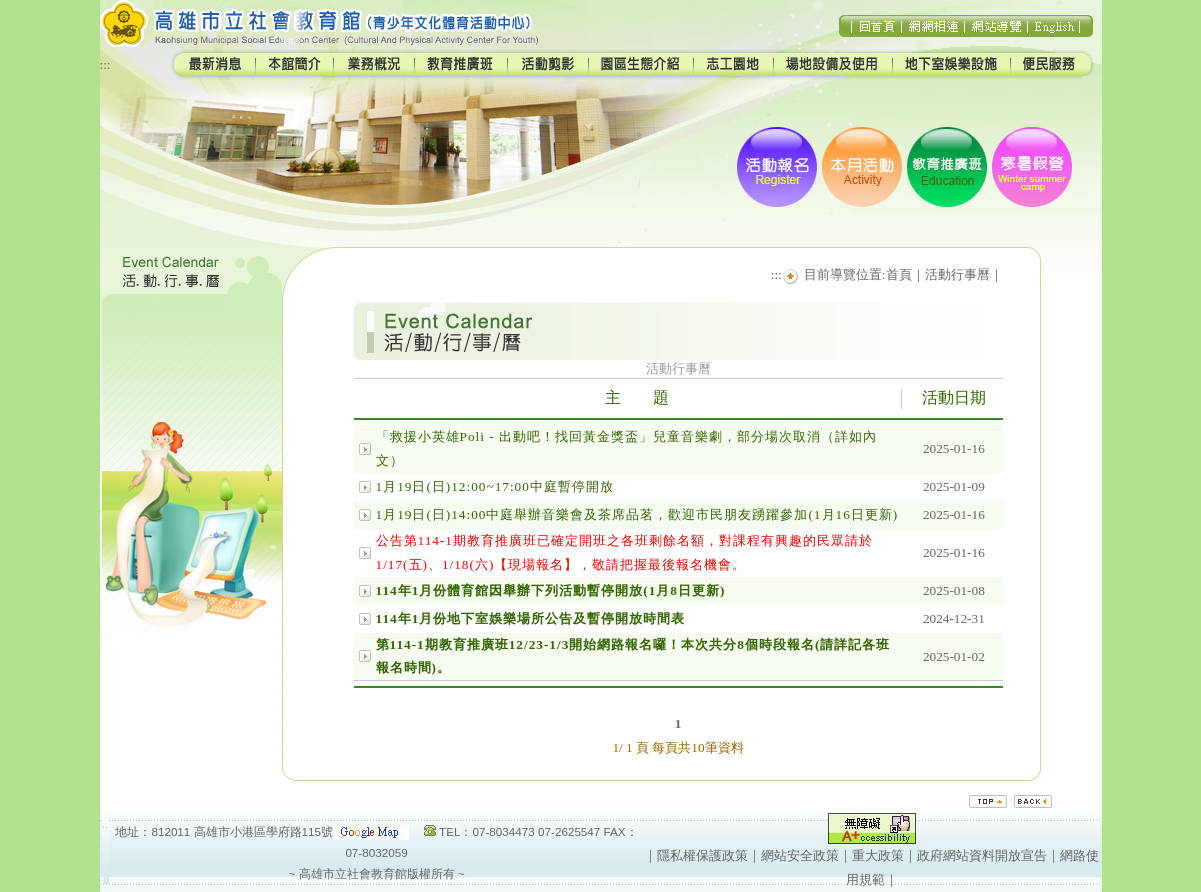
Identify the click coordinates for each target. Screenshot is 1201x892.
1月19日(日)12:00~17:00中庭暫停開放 (495, 486)
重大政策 (878, 855)
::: (105, 64)
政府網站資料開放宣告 (982, 855)
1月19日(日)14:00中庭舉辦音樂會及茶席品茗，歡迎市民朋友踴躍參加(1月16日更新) (637, 514)
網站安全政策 (800, 855)
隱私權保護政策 (702, 855)
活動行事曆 (957, 274)
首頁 (899, 274)
